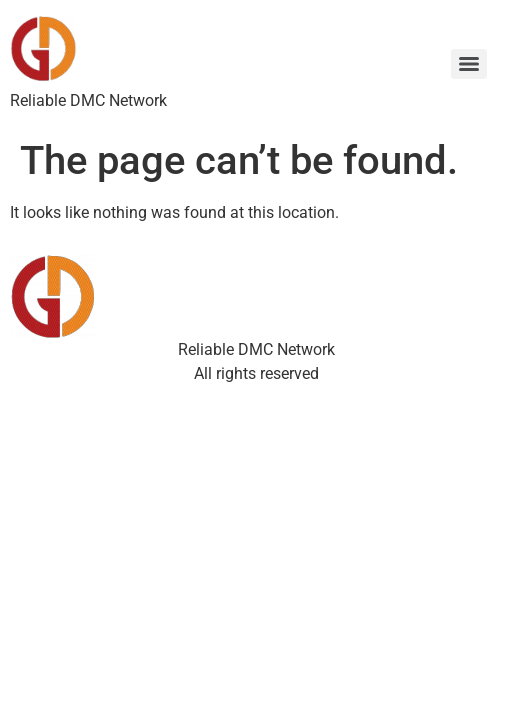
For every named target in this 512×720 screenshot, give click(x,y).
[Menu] (469, 64)
